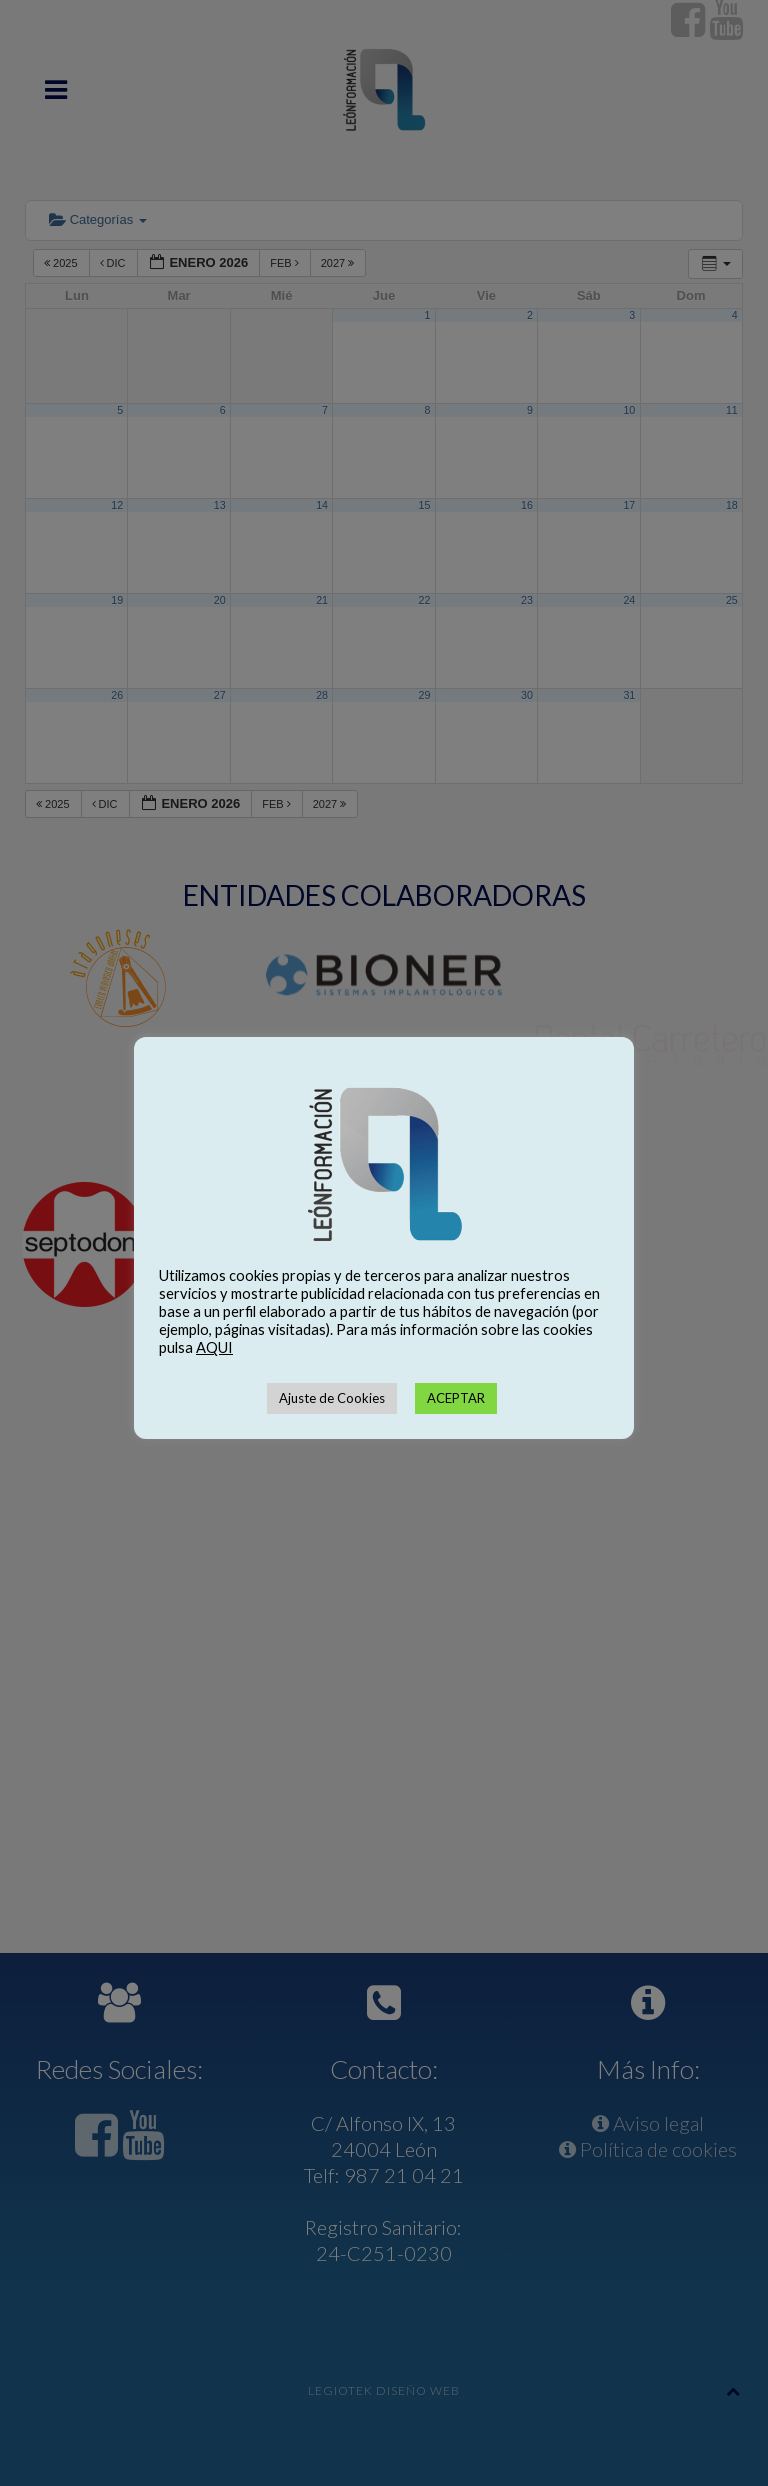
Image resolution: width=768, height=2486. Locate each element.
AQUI (214, 1347)
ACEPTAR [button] (456, 1398)
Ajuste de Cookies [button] (332, 1398)
